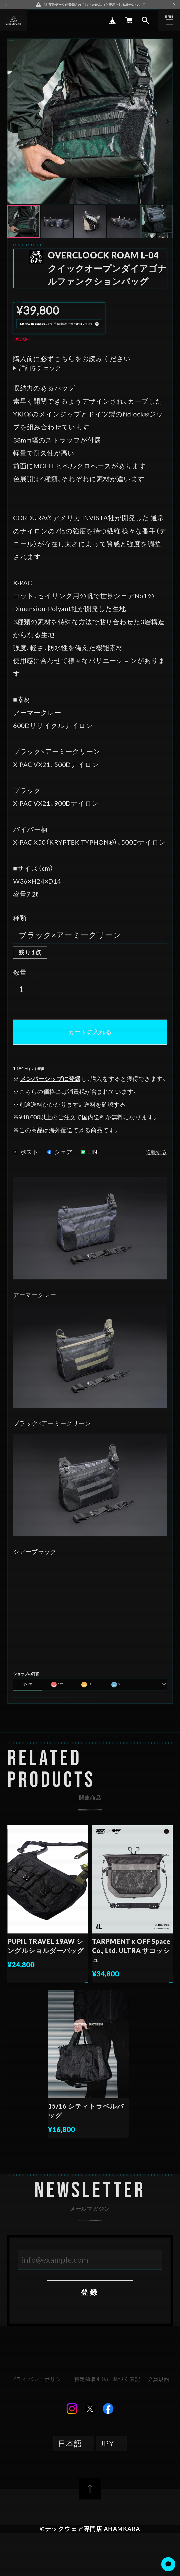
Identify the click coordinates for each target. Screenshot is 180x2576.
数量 (20, 972)
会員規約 (158, 2385)
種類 (20, 918)
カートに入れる (90, 1031)
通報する (156, 1152)
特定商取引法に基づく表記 (107, 2385)
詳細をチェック (40, 368)
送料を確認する (105, 1104)
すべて (27, 1684)
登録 (90, 2298)
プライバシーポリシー (39, 2385)
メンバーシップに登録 (50, 1078)
